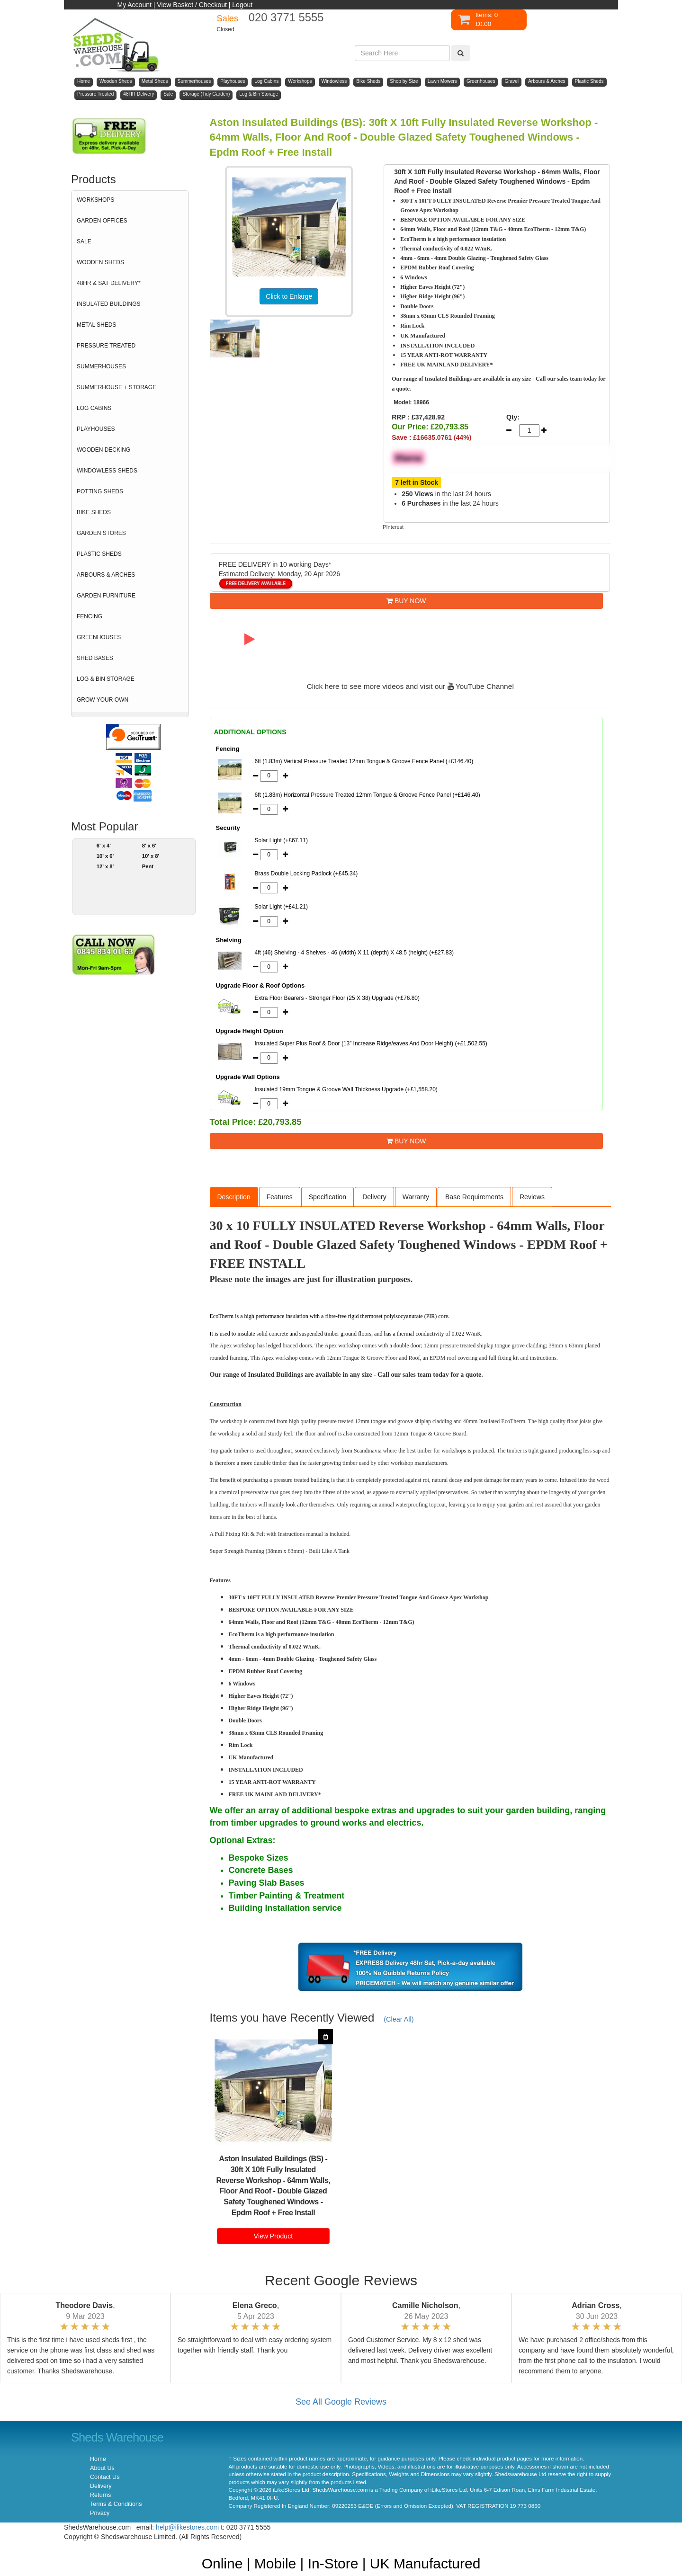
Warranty (416, 1197)
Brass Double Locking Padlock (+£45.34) (306, 873)
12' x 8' (105, 866)
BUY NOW (406, 601)
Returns (100, 2495)
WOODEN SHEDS (100, 262)
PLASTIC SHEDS (99, 554)
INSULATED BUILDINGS (108, 304)
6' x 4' (104, 845)
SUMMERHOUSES (101, 366)
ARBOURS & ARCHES (106, 574)
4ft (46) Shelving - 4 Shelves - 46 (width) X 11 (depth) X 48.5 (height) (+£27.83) (354, 952)
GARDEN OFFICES (102, 220)
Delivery (374, 1197)
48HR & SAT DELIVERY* (109, 283)
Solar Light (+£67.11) (281, 840)
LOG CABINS (94, 408)
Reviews (532, 1197)
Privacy (99, 2513)
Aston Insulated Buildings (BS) (271, 2159)
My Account (134, 5)
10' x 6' (105, 856)
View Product (273, 2236)
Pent (147, 866)
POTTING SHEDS (100, 491)
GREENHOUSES (99, 637)
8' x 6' (149, 845)
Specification (327, 1197)
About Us (102, 2468)
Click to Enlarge (289, 296)
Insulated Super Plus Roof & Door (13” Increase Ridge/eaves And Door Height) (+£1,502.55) (371, 1043)
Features (280, 1197)
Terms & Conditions (116, 2504)
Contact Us (104, 2477)
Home (98, 2459)
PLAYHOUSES (96, 429)
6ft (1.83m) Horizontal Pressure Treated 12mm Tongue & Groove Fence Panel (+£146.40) (367, 795)
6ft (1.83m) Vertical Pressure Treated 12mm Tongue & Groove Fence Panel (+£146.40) (364, 761)
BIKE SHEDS (94, 512)
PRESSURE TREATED (106, 345)
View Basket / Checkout (192, 5)
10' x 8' (151, 856)
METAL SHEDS (96, 324)
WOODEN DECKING (103, 449)
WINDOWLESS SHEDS (107, 470)
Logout (242, 5)
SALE (84, 241)
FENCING (89, 616)
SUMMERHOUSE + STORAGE (116, 387)
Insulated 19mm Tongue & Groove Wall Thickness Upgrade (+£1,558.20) (346, 1089)
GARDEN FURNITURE (106, 595)
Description (234, 1197)
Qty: (513, 417)
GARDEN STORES (101, 533)
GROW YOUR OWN (102, 699)
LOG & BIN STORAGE (106, 679)
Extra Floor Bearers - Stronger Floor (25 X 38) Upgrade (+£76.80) (337, 998)
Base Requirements (474, 1197)
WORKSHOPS (95, 199)
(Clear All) (398, 2019)
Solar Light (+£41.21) (281, 906)
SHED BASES (95, 658)
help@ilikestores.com (187, 2527)
